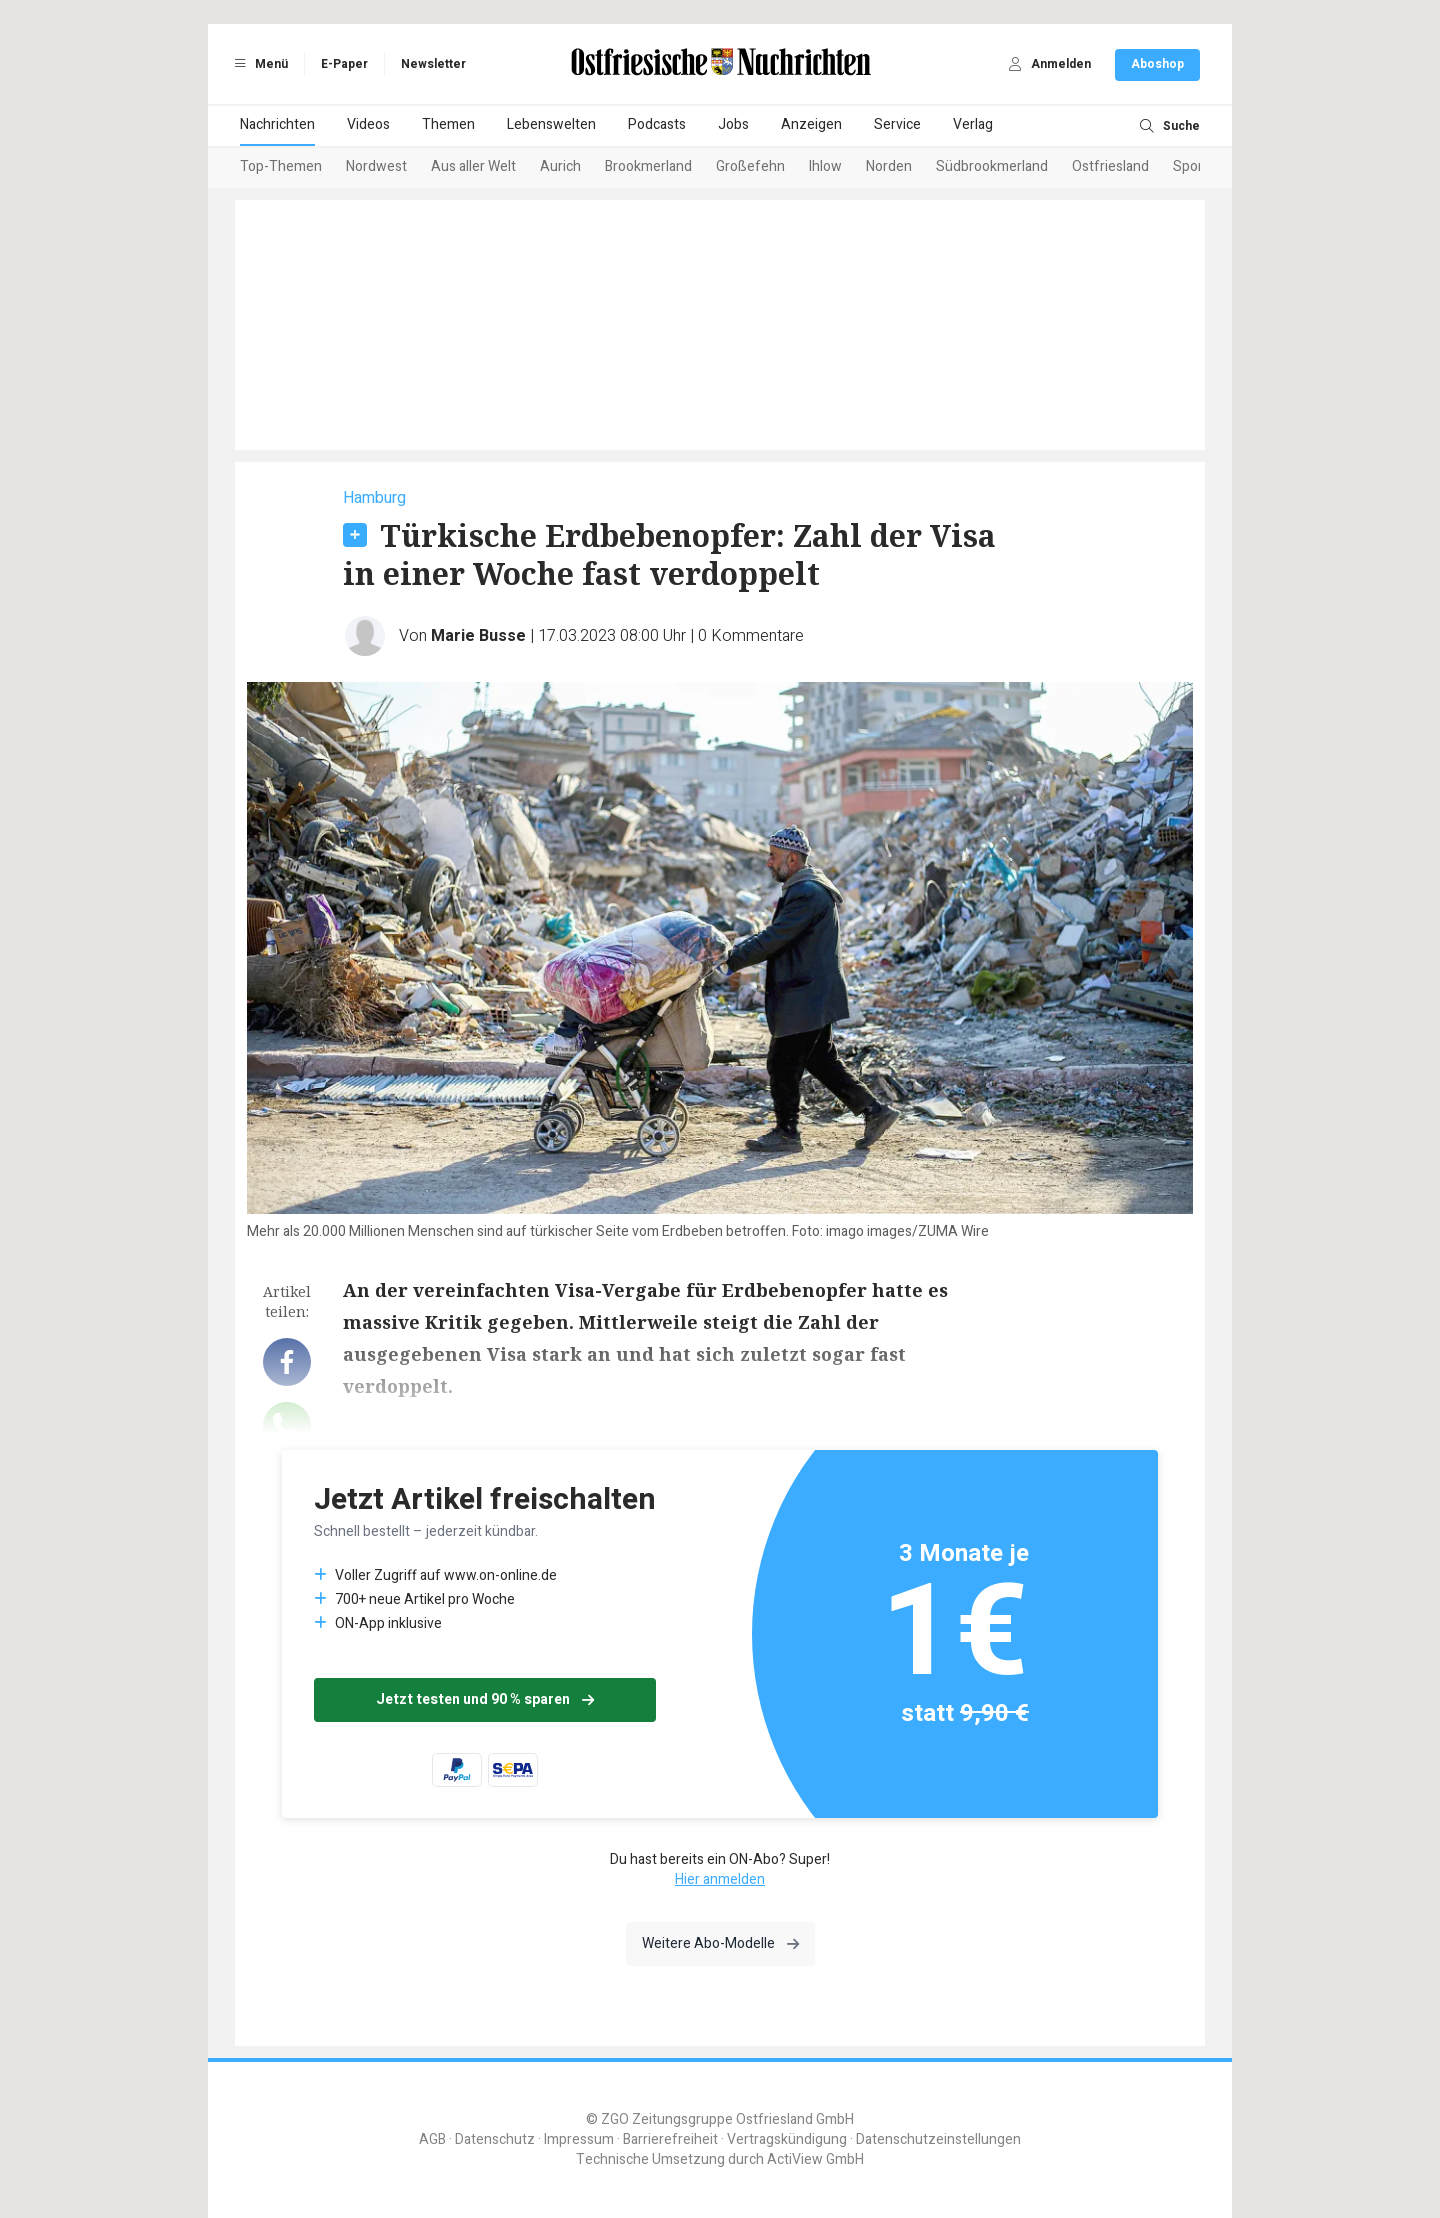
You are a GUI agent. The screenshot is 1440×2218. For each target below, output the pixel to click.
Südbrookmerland (992, 166)
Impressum (579, 2139)
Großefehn (750, 166)
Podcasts (657, 124)
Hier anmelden (720, 1879)
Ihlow (825, 166)
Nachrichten (277, 124)
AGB (432, 2139)
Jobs (733, 124)
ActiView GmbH (815, 2159)
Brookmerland (648, 166)
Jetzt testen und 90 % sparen (485, 1699)
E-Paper (344, 64)
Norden (889, 166)
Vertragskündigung (787, 2139)
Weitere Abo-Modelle (720, 1943)
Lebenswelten (551, 124)
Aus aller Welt (473, 166)
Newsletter (433, 64)
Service (897, 124)
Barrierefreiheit (670, 2139)
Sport (1190, 166)
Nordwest (376, 166)
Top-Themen (281, 166)
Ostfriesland (1110, 166)
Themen (448, 124)
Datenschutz (495, 2139)
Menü (258, 64)
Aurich (560, 166)
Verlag (973, 124)
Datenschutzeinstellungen (938, 2139)
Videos (368, 124)
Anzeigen (811, 124)
